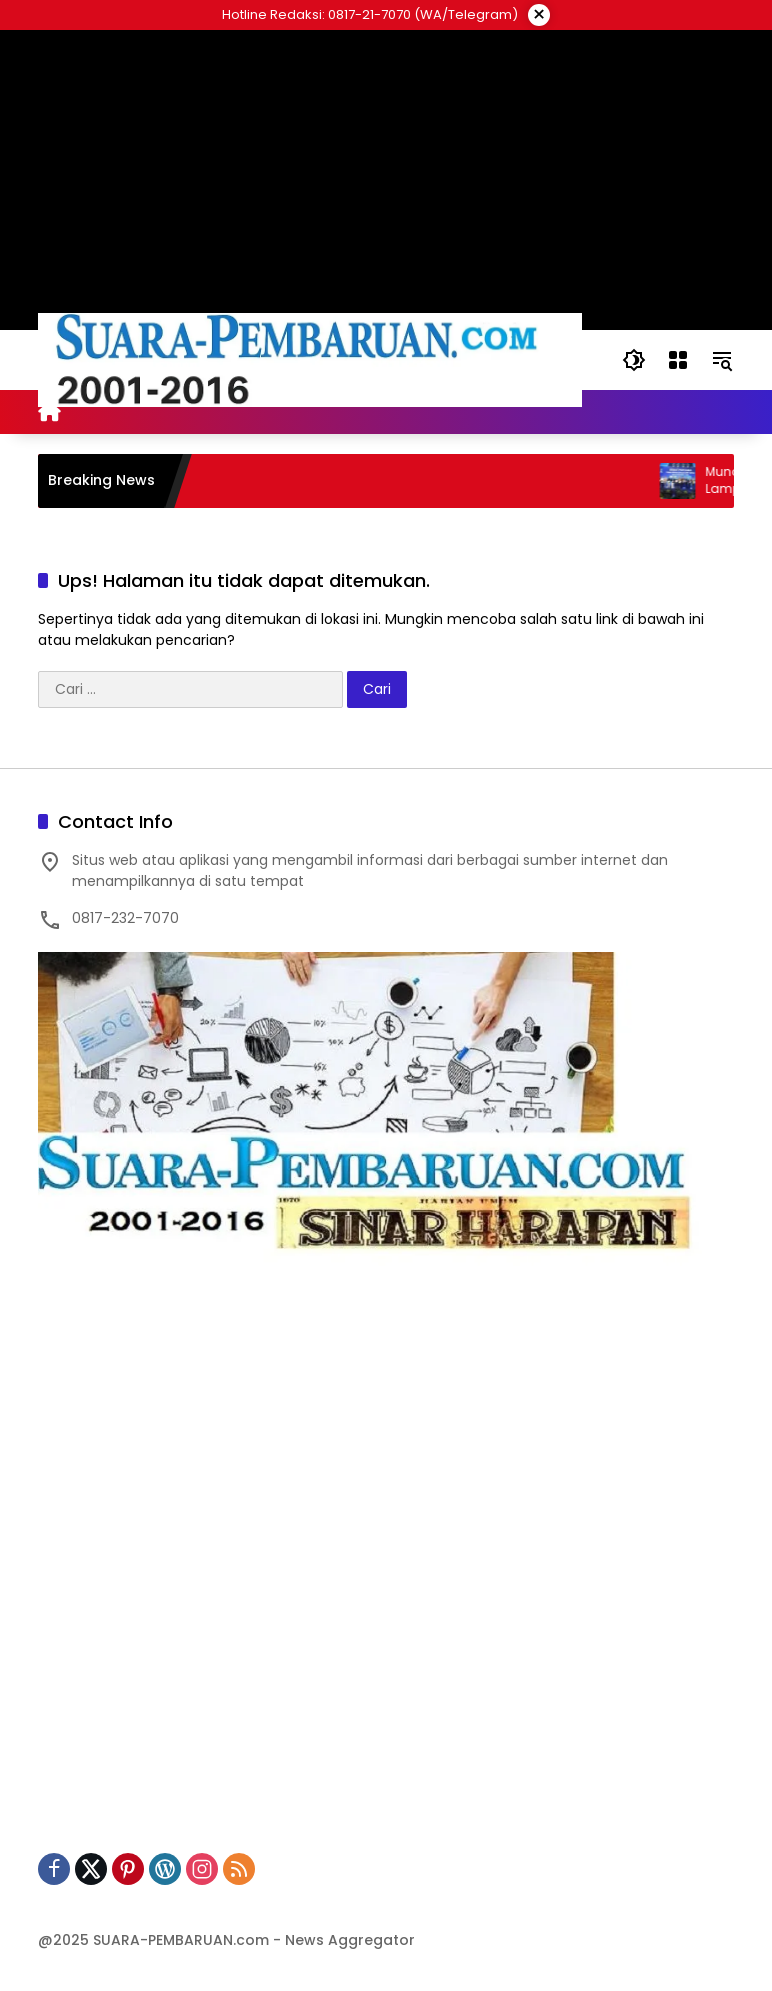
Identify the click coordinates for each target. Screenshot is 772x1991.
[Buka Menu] (678, 360)
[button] (634, 360)
